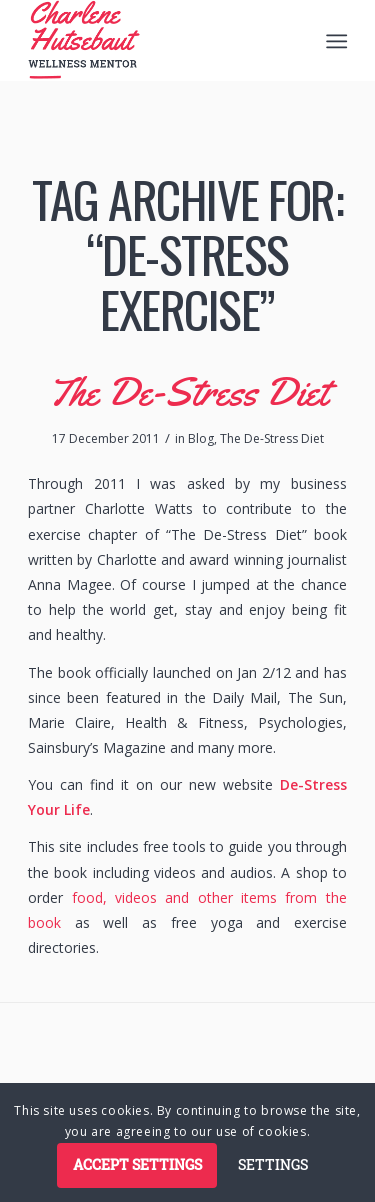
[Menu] (335, 41)
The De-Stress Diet (188, 391)
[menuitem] (335, 41)
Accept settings (137, 1164)
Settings (273, 1164)
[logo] (155, 40)
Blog (201, 438)
